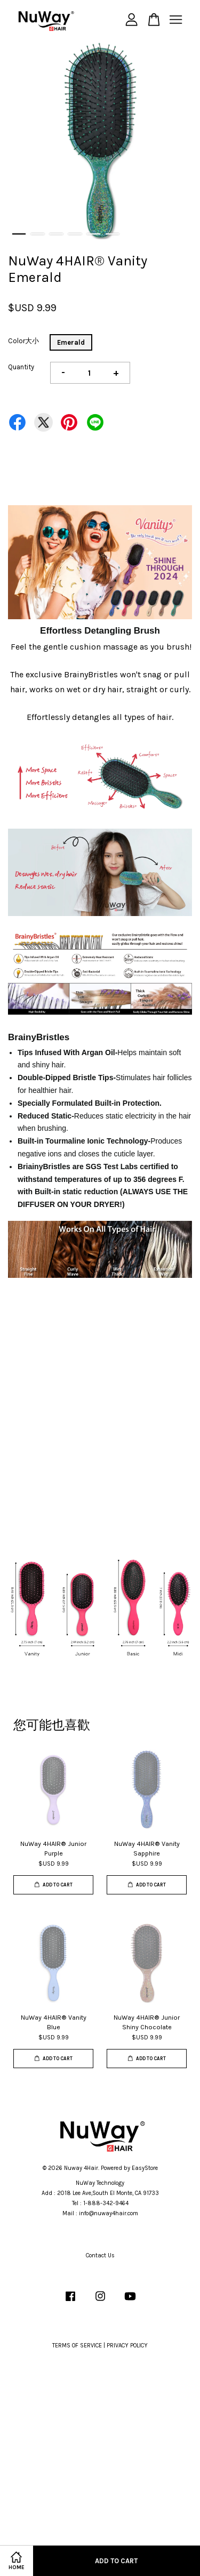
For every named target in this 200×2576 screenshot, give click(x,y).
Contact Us (100, 2255)
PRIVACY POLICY (127, 2345)
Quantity (21, 367)
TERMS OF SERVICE (77, 2345)
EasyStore (145, 2168)
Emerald (71, 342)
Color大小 (23, 341)
